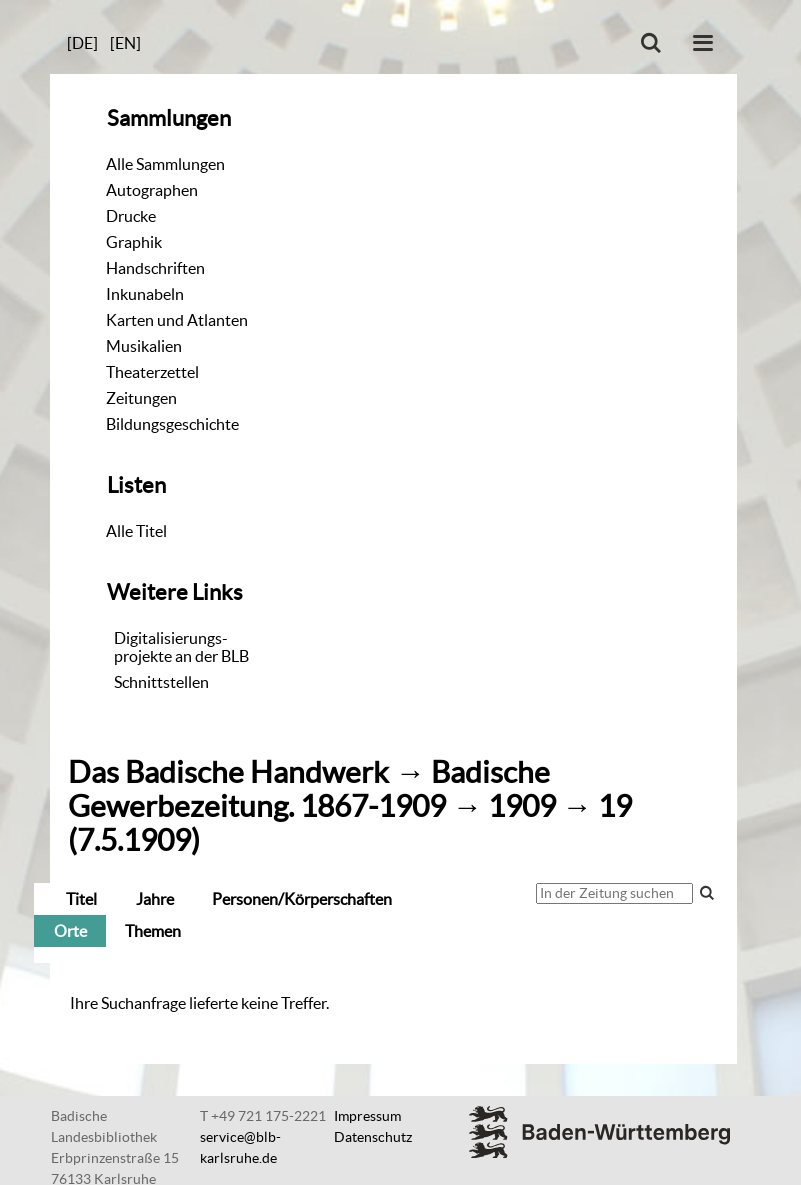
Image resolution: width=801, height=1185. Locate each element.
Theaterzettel (152, 372)
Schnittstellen (161, 682)
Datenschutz (373, 1137)
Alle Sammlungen (165, 164)
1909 (522, 806)
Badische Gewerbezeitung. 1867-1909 (309, 789)
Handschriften (155, 268)
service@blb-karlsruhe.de (240, 1147)
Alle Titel (136, 531)
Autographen (152, 190)
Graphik (134, 242)
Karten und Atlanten (177, 320)
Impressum (367, 1116)
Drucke (131, 216)
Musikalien (144, 346)
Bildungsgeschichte (172, 424)
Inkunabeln (145, 294)
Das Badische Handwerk (228, 772)
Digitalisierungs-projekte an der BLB (181, 647)
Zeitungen (141, 398)
